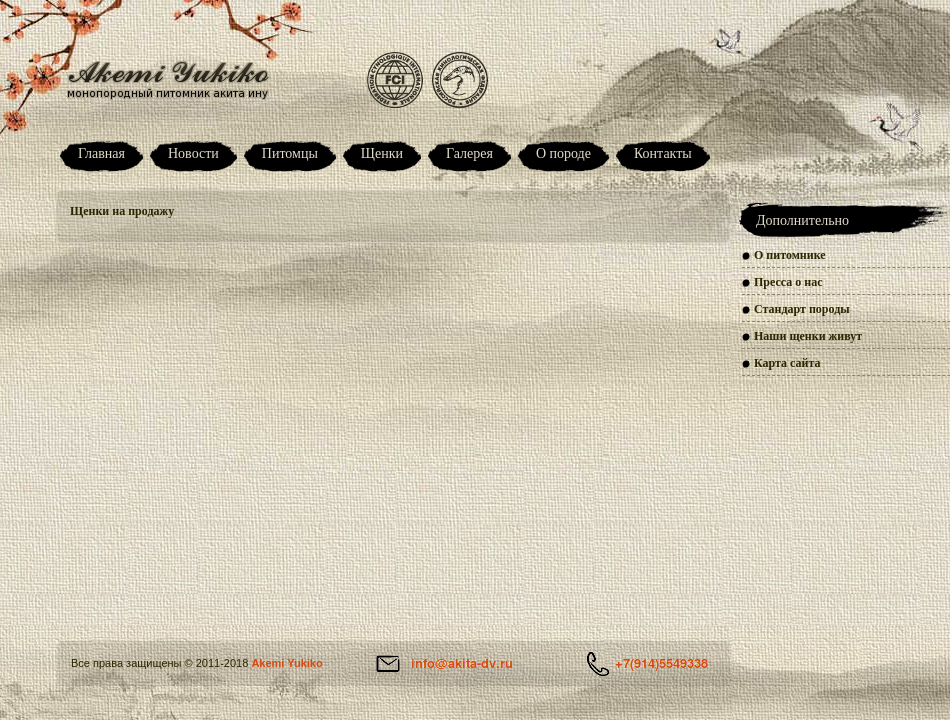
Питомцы (290, 153)
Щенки (382, 153)
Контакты (663, 153)
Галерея (469, 153)
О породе (563, 153)
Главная (101, 153)
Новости (193, 153)
